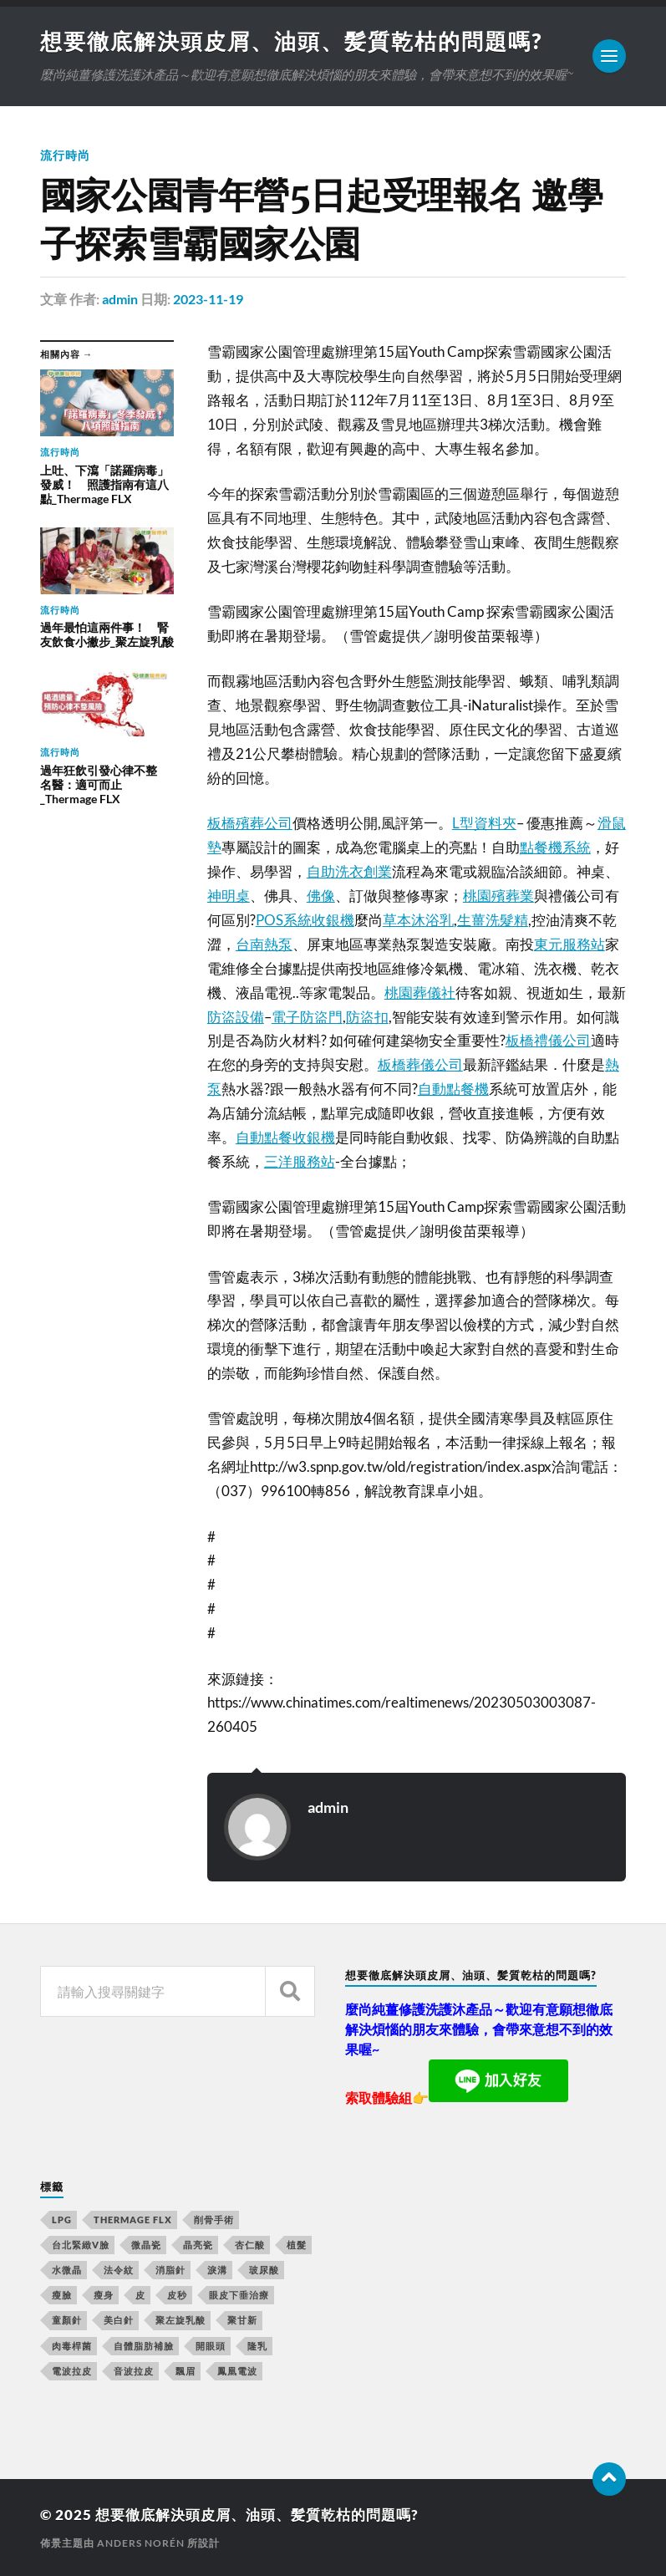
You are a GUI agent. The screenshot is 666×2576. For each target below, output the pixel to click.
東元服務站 (569, 944)
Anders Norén (141, 2543)
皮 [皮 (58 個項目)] (140, 2294)
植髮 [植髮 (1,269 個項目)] (297, 2244)
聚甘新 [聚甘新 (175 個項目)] (242, 2319)
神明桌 (228, 895)
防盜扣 (367, 1017)
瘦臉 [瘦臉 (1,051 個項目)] (62, 2294)
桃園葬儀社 (419, 992)
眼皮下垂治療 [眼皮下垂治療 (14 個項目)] (239, 2294)
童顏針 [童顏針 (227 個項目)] (67, 2319)
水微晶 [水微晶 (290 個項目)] (67, 2269)
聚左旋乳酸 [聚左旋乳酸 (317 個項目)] (180, 2319)
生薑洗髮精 (492, 920)
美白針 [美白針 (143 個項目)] (119, 2319)
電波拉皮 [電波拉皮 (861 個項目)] (72, 2370)
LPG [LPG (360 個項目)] (62, 2219)
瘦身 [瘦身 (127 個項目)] (104, 2294)
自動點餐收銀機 (285, 1137)
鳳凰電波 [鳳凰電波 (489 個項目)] (237, 2370)
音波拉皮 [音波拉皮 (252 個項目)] (134, 2370)
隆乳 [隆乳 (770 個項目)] (257, 2345)
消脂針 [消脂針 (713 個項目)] (170, 2269)
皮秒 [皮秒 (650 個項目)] (177, 2294)
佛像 (321, 895)
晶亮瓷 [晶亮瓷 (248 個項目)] (198, 2244)
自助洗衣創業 (349, 871)
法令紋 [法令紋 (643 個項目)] (119, 2269)
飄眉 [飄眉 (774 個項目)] (185, 2370)
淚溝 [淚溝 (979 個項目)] (217, 2269)
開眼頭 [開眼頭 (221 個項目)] (211, 2345)
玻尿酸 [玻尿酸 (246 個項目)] (264, 2269)
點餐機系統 (555, 847)
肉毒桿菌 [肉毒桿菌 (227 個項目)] (72, 2345)
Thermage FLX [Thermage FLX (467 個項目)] (133, 2219)
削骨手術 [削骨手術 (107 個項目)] (214, 2219)
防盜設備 (235, 1017)
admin (120, 299)
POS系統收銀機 (305, 920)
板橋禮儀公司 (548, 1040)
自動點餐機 (453, 1088)
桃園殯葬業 (498, 895)
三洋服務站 (299, 1161)
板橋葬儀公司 (420, 1064)
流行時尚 (65, 155)
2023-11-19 (208, 299)
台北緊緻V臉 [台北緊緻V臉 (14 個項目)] (80, 2244)
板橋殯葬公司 (249, 823)
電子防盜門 (307, 1017)
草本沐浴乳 (418, 920)
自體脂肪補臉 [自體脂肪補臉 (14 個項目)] (144, 2345)
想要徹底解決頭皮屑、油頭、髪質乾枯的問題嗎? (291, 40)
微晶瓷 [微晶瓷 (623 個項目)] (146, 2244)
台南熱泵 (264, 944)
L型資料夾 (484, 823)
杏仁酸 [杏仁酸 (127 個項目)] (250, 2244)
